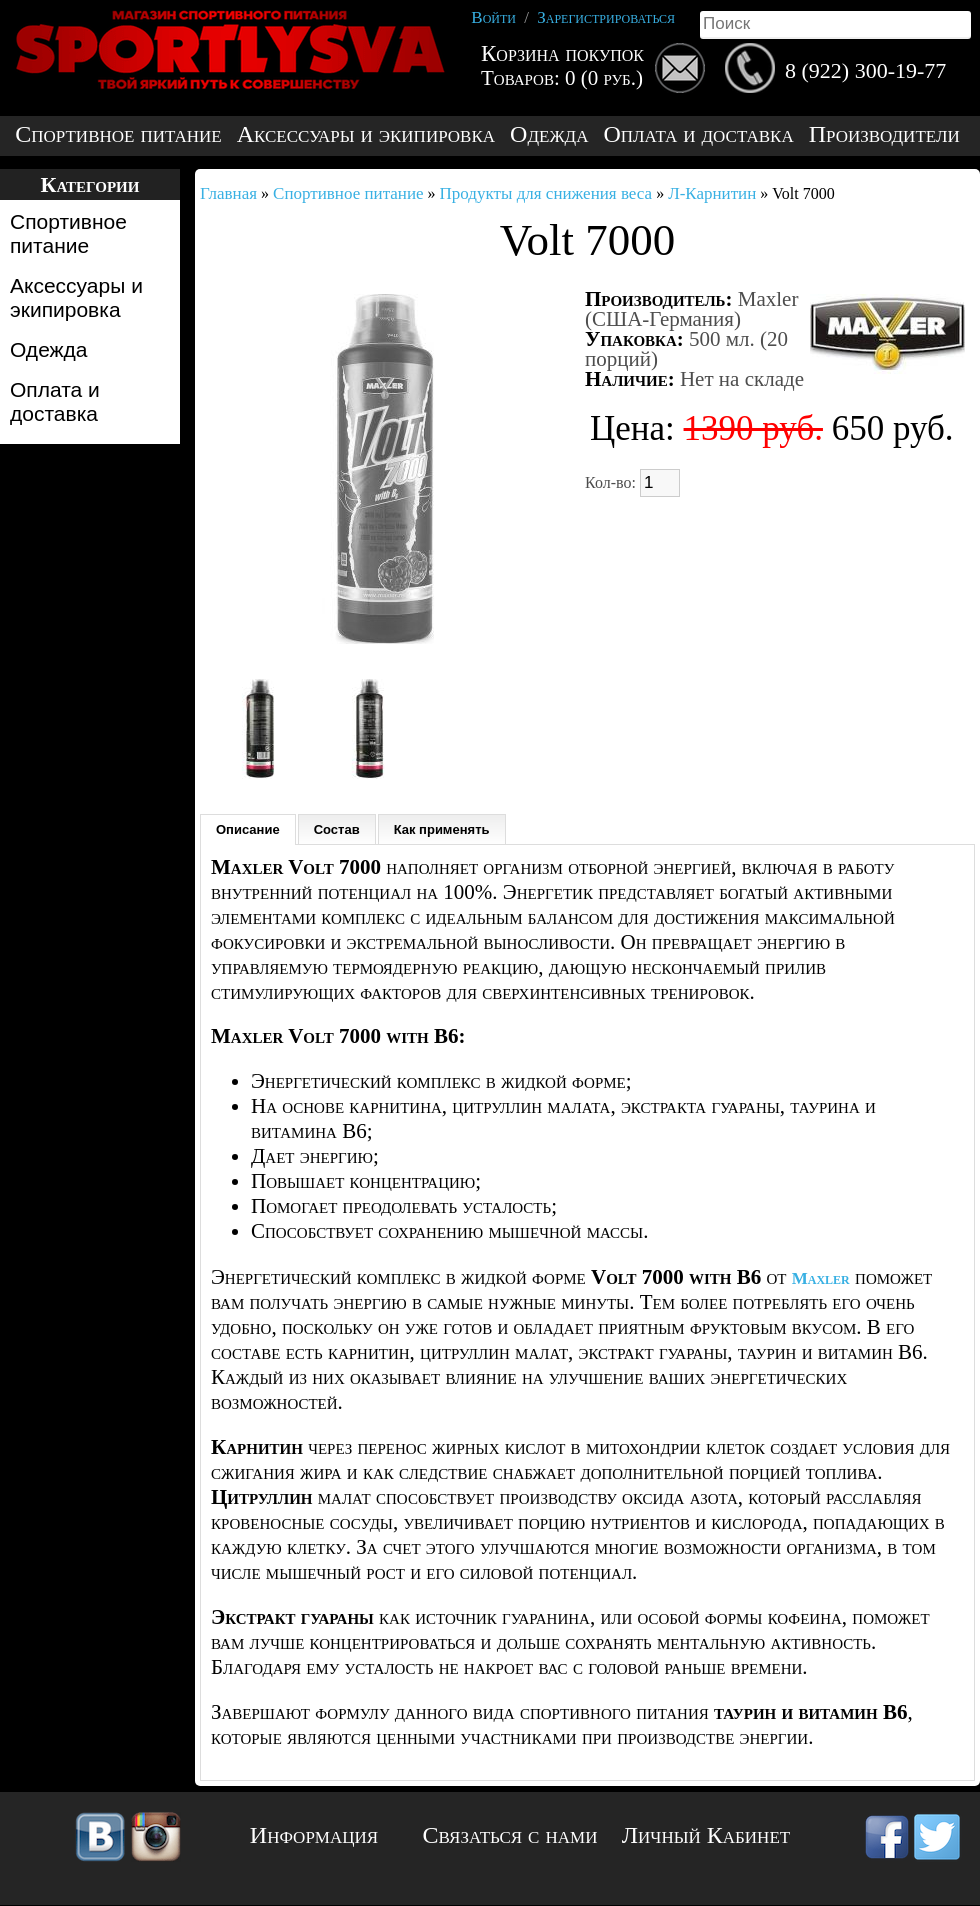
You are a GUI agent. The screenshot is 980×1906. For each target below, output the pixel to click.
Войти (493, 17)
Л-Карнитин (712, 193)
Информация (314, 1835)
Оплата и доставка (698, 134)
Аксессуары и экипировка (366, 134)
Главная (228, 193)
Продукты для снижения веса (546, 193)
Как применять (442, 829)
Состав (337, 829)
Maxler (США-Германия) (691, 309)
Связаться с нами (510, 1835)
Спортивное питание (118, 134)
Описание (248, 829)
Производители (884, 134)
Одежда (549, 134)
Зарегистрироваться (606, 17)
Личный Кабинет (706, 1835)
